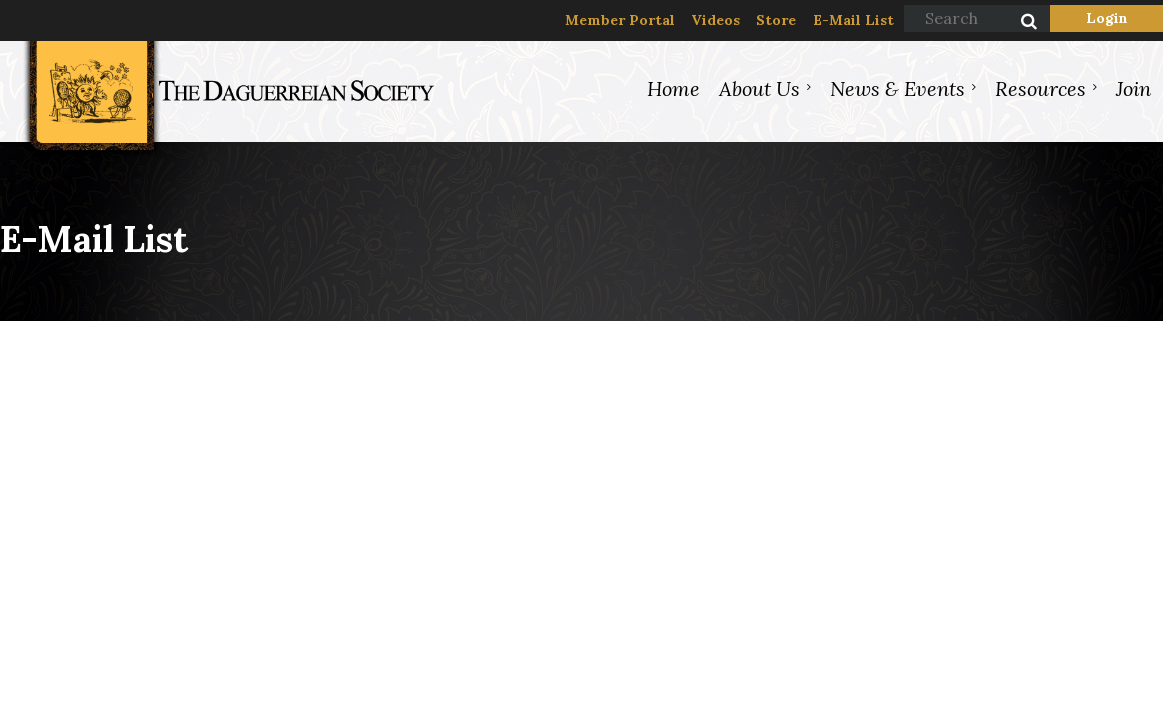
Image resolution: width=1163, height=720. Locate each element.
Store (776, 20)
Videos (715, 20)
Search (1018, 23)
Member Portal (620, 20)
